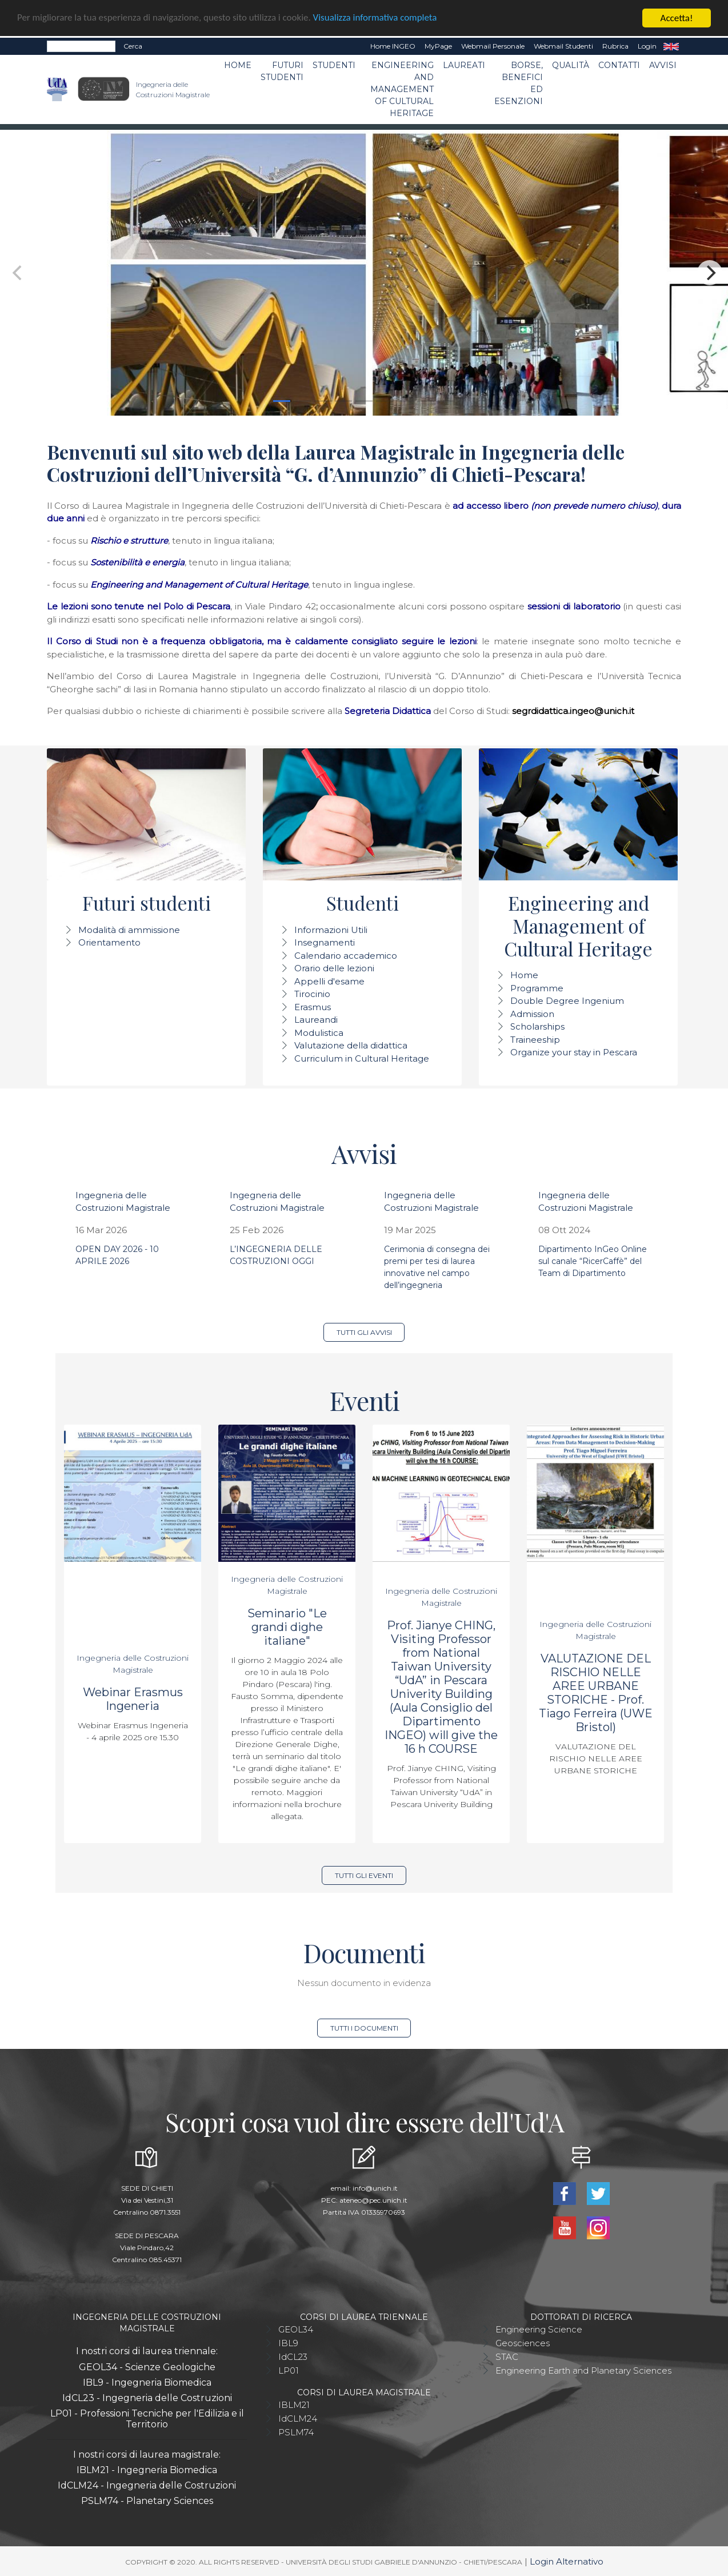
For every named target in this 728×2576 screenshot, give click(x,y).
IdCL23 (292, 2356)
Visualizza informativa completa (376, 19)
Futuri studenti (282, 71)
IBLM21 (294, 2404)
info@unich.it (375, 2188)
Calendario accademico (345, 955)
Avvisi (663, 65)
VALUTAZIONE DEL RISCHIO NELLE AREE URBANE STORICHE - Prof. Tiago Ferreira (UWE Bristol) (596, 1693)
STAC (506, 2356)
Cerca (132, 46)
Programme (536, 988)
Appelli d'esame (329, 981)
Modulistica (318, 1032)
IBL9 (288, 2343)
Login (647, 46)
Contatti (619, 65)
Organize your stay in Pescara (573, 1052)
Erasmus (312, 1007)
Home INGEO (392, 46)
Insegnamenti (324, 942)
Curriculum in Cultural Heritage (361, 1058)
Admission (532, 1013)
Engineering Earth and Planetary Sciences (583, 2370)
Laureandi (316, 1019)
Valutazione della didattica (350, 1045)
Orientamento (109, 942)
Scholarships (537, 1026)
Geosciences (522, 2343)
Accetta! (677, 18)
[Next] (709, 272)
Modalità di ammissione (129, 929)
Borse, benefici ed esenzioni (518, 83)
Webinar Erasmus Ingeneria (133, 1699)
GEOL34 (295, 2329)
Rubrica (615, 46)
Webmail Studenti (563, 46)
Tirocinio (312, 993)
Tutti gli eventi (364, 1875)
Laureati (464, 65)
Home (237, 65)
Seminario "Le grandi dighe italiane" (287, 1627)
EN (671, 46)
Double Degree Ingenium (567, 1000)
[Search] (81, 46)
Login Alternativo (566, 2561)
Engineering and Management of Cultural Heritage (402, 89)
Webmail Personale (493, 46)
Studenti (334, 65)
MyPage (438, 46)
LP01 (288, 2370)
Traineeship (535, 1039)
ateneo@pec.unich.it (373, 2200)
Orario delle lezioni (334, 968)
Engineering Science (538, 2329)
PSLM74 (296, 2432)
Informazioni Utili (330, 929)
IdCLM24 (297, 2418)
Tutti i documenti (364, 2028)
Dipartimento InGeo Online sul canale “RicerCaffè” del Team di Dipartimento (592, 1261)
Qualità (570, 65)
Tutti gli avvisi (364, 1332)
